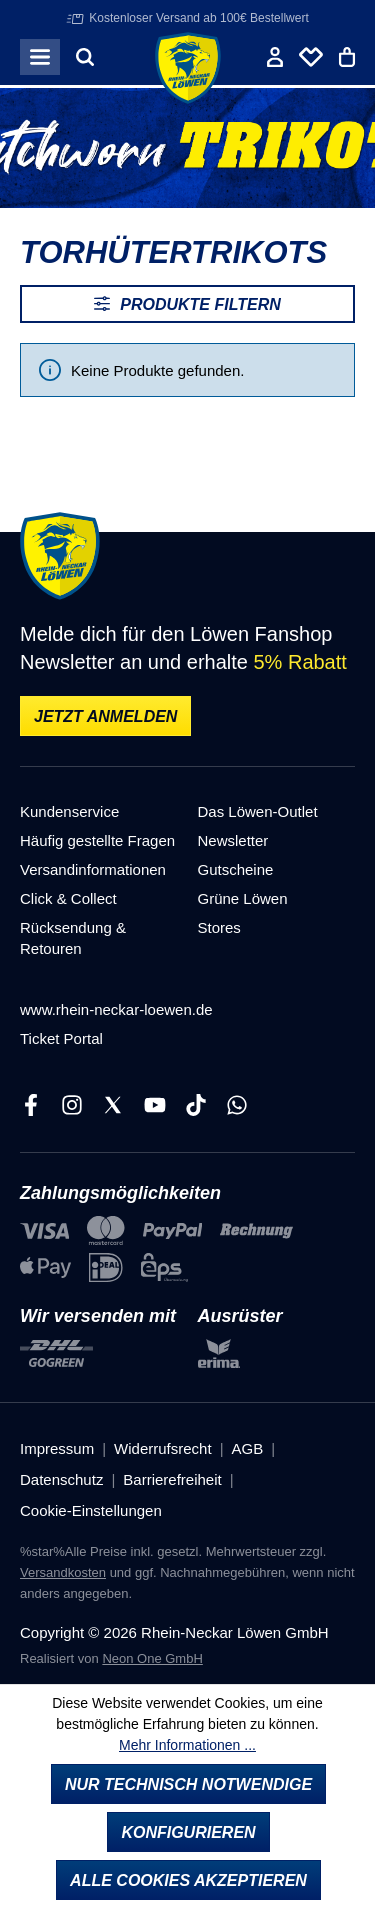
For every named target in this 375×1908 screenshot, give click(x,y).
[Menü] (40, 57)
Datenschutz (61, 1479)
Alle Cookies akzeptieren (188, 1880)
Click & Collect (68, 898)
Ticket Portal (61, 1038)
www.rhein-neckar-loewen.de (116, 1009)
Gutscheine (236, 869)
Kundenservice (69, 811)
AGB (248, 1448)
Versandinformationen (93, 869)
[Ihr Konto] (275, 57)
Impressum (57, 1448)
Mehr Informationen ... (187, 1745)
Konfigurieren (188, 1832)
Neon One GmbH (152, 1658)
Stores (219, 927)
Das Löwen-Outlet (258, 811)
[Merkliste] (311, 57)
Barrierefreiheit (172, 1479)
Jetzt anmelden (105, 716)
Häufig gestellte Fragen (97, 840)
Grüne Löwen (243, 898)
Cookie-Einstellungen (91, 1510)
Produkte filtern (187, 303)
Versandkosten (63, 1572)
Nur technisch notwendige (188, 1784)
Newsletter (233, 840)
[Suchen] (85, 57)
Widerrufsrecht (163, 1448)
